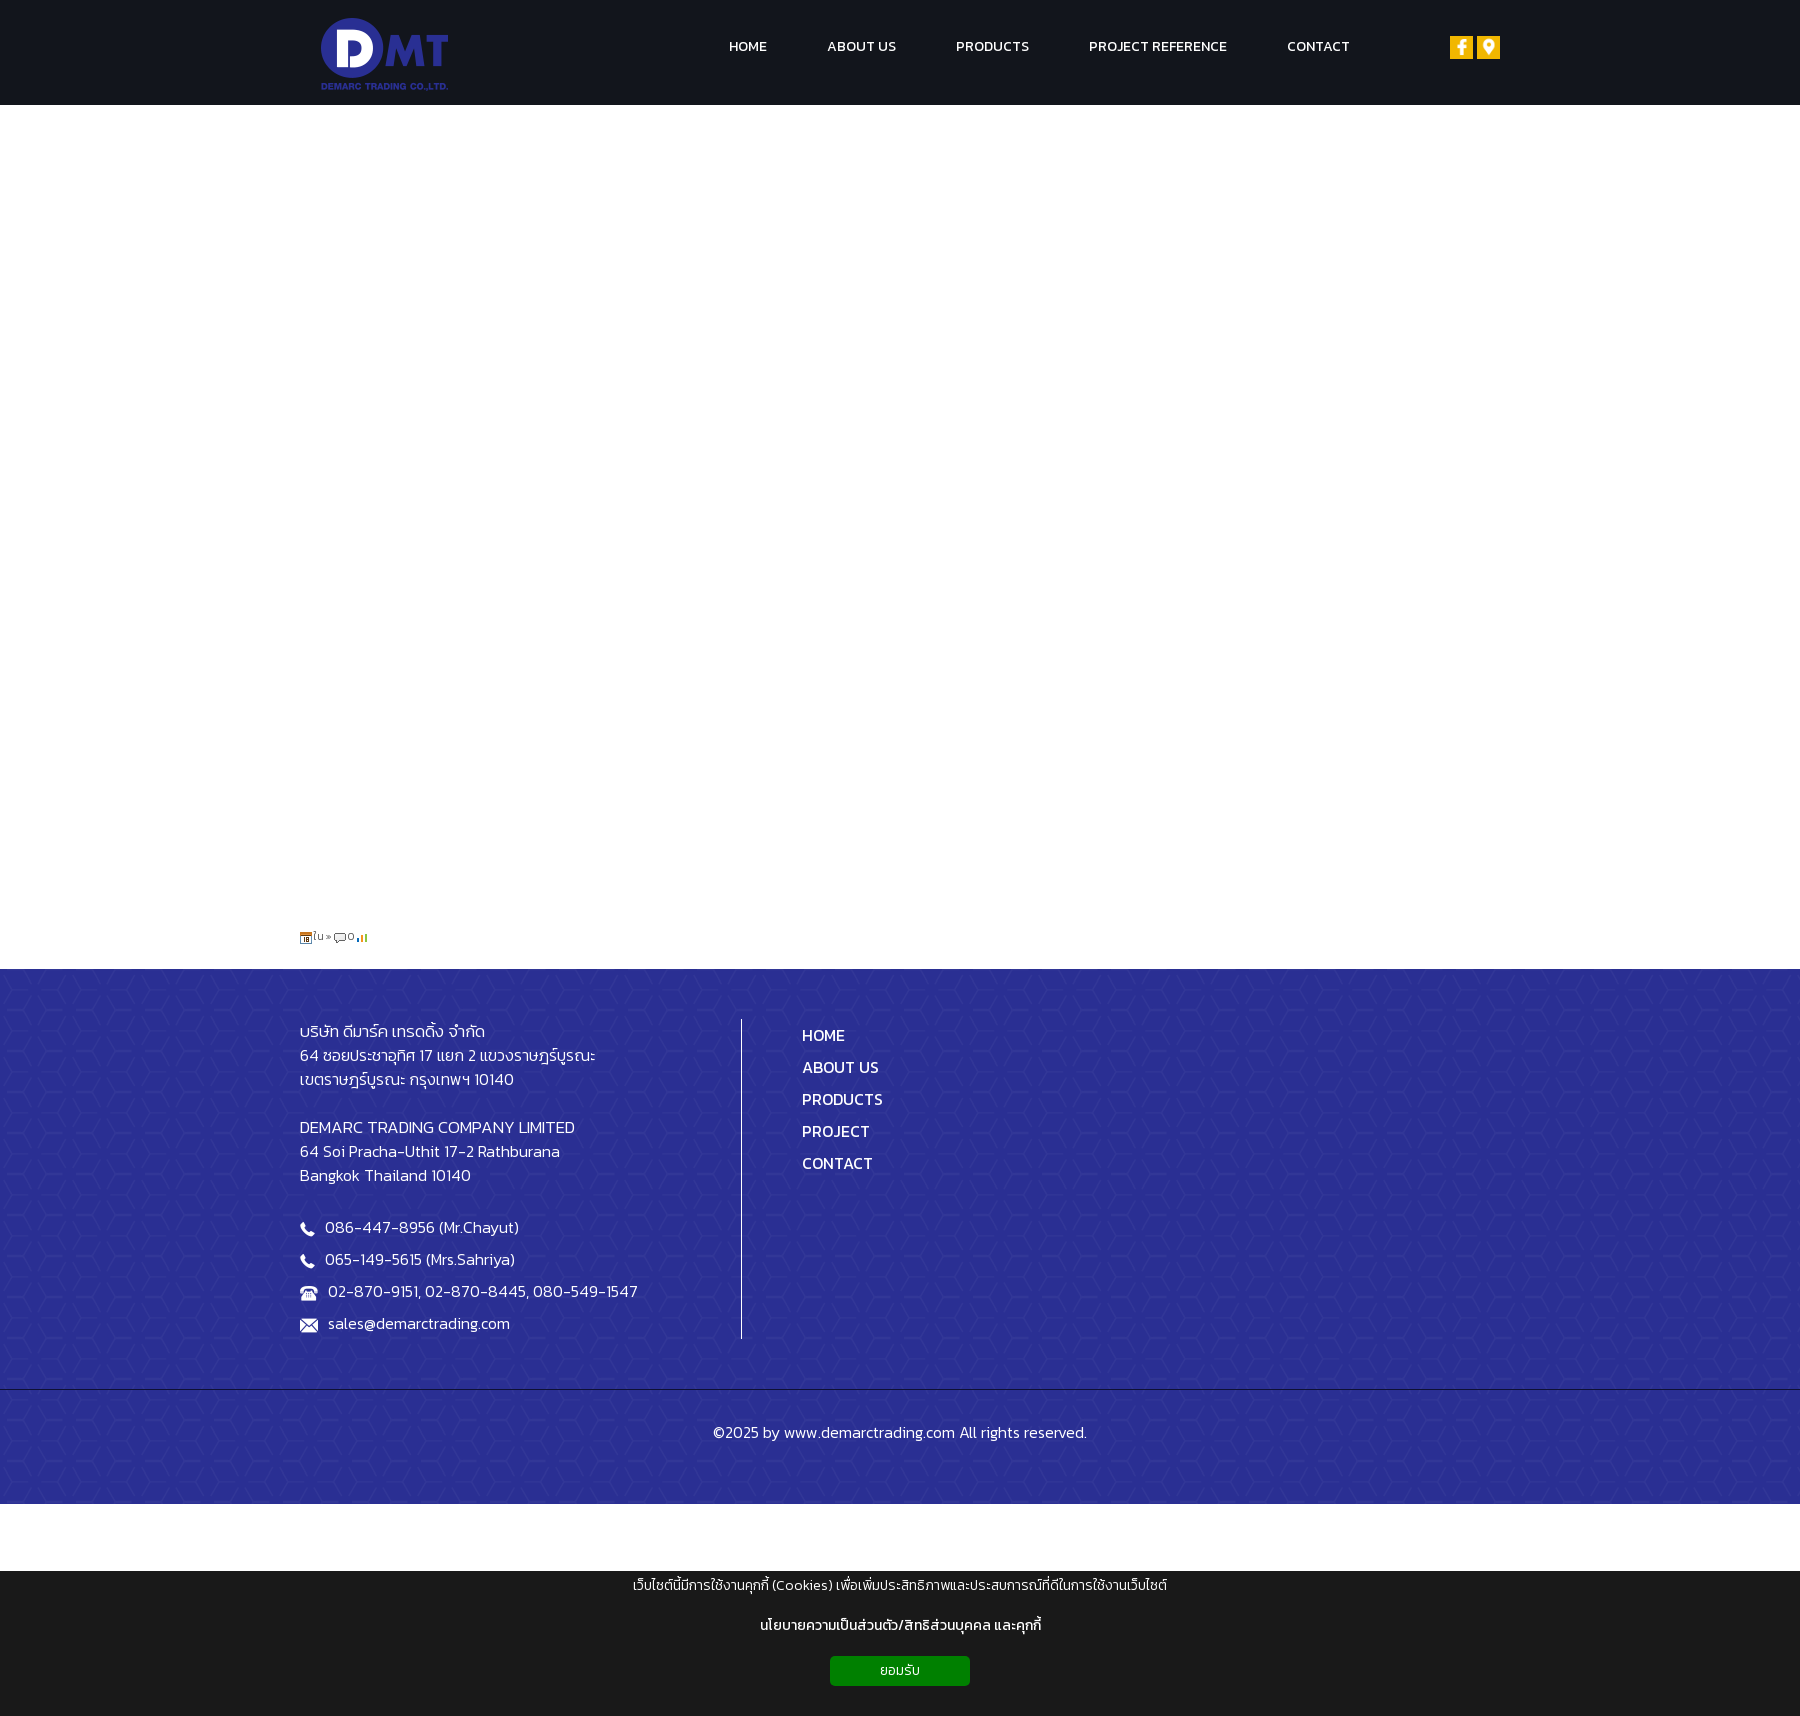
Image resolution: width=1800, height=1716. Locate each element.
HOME (823, 1035)
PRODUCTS (842, 1099)
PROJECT (836, 1131)
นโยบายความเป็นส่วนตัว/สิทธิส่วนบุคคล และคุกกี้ (900, 1625)
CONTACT (837, 1163)
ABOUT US (840, 1067)
